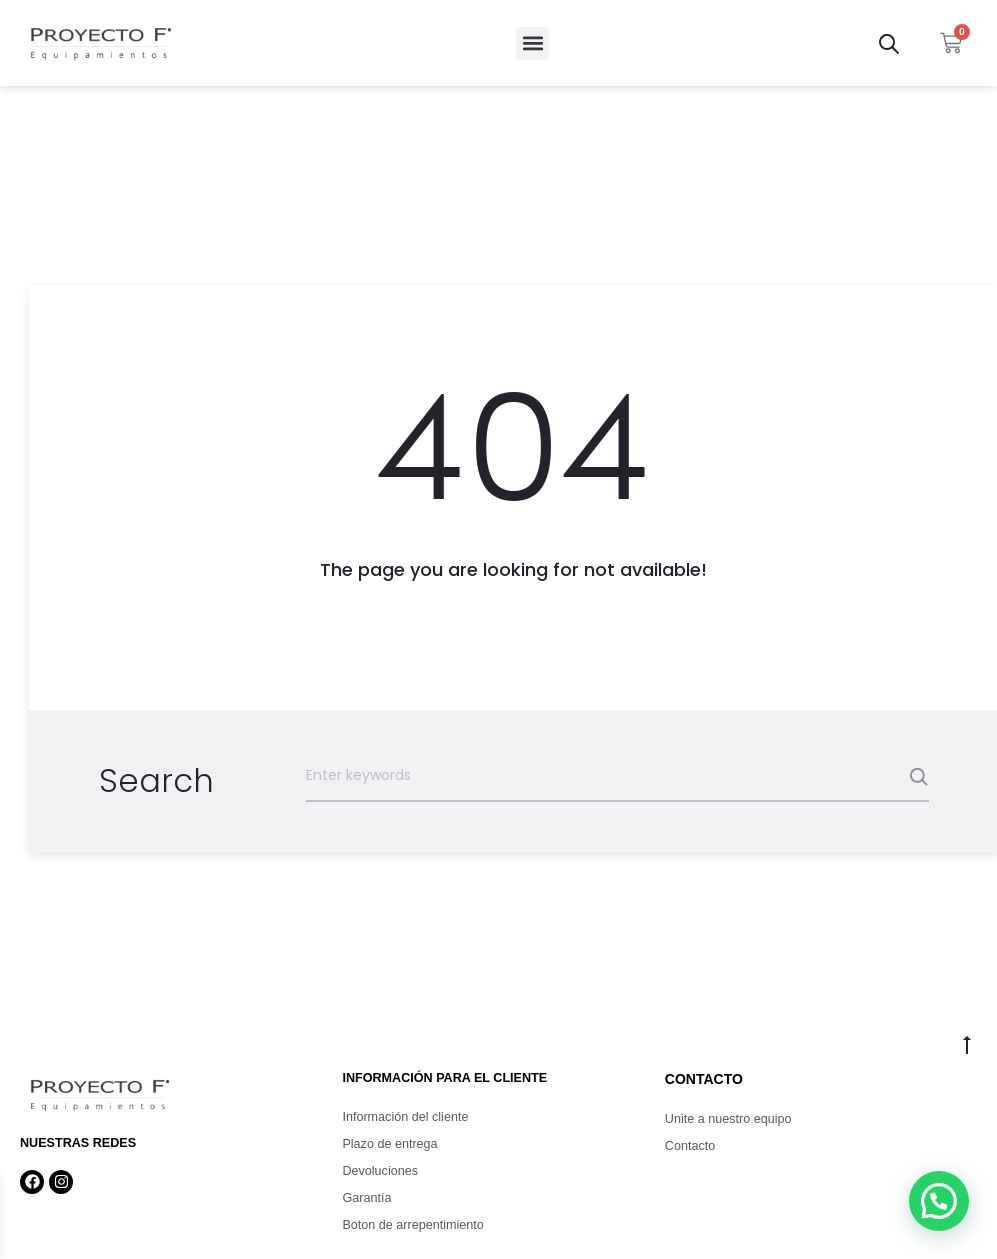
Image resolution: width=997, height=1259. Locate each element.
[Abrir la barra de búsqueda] (889, 42)
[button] (532, 43)
